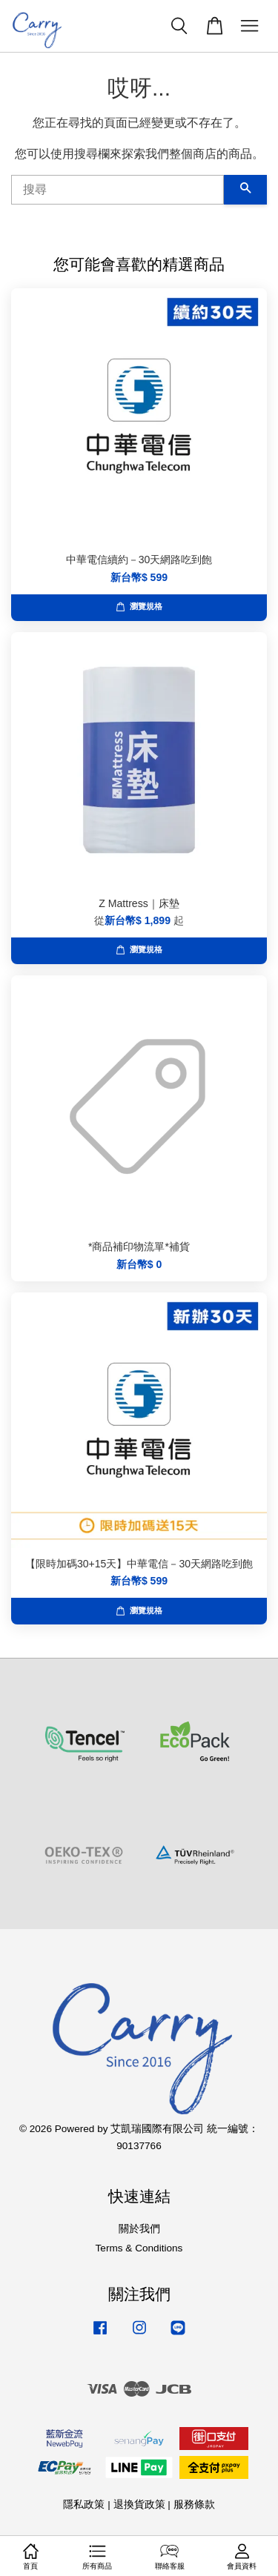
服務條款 (194, 2504)
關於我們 (139, 2228)
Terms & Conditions (139, 2248)
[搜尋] (117, 190)
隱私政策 (84, 2504)
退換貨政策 (139, 2504)
